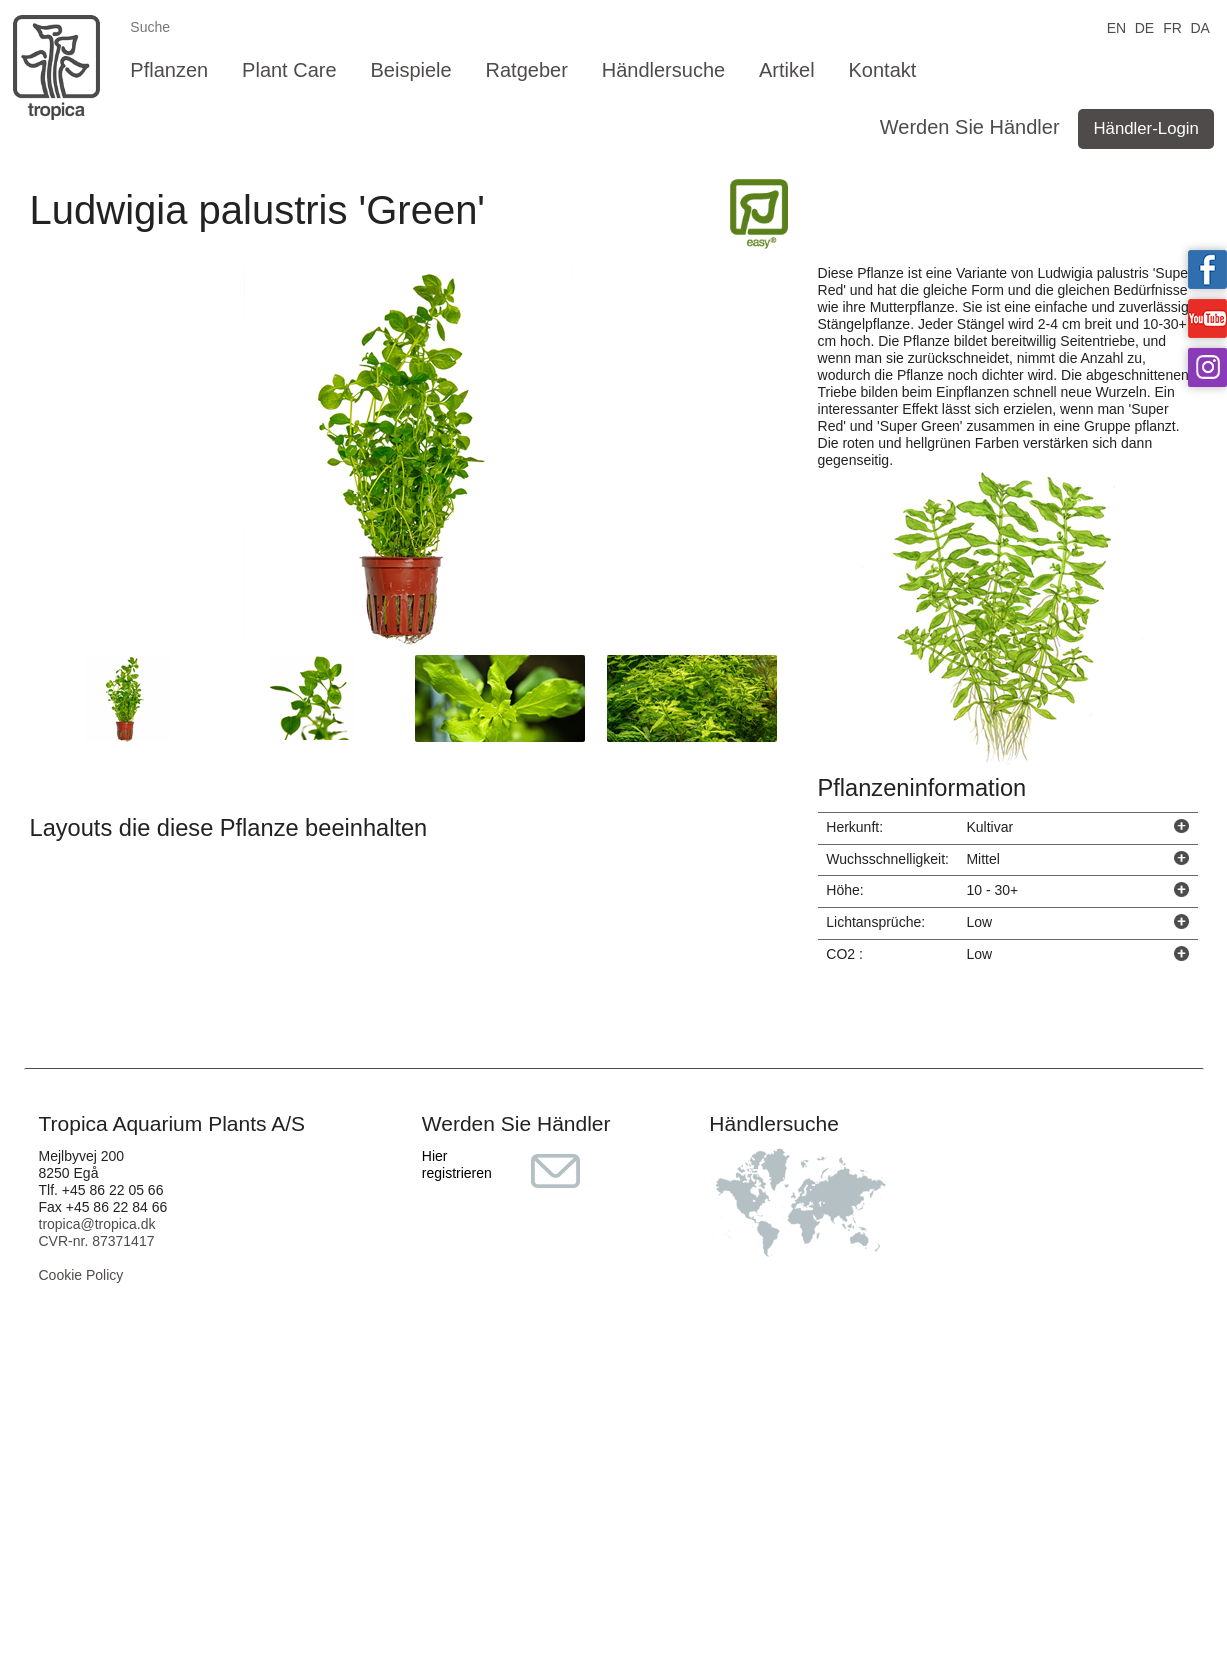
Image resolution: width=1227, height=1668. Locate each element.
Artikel (787, 70)
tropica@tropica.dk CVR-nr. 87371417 (97, 1232)
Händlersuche (663, 70)
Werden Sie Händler (970, 127)
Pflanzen (169, 70)
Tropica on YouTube (1207, 318)
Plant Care (289, 70)
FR (1172, 26)
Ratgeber (527, 70)
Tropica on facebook (1207, 269)
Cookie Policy (81, 1275)
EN (1116, 26)
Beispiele (410, 70)
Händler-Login (1145, 128)
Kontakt (883, 70)
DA (1199, 26)
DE (1144, 26)
